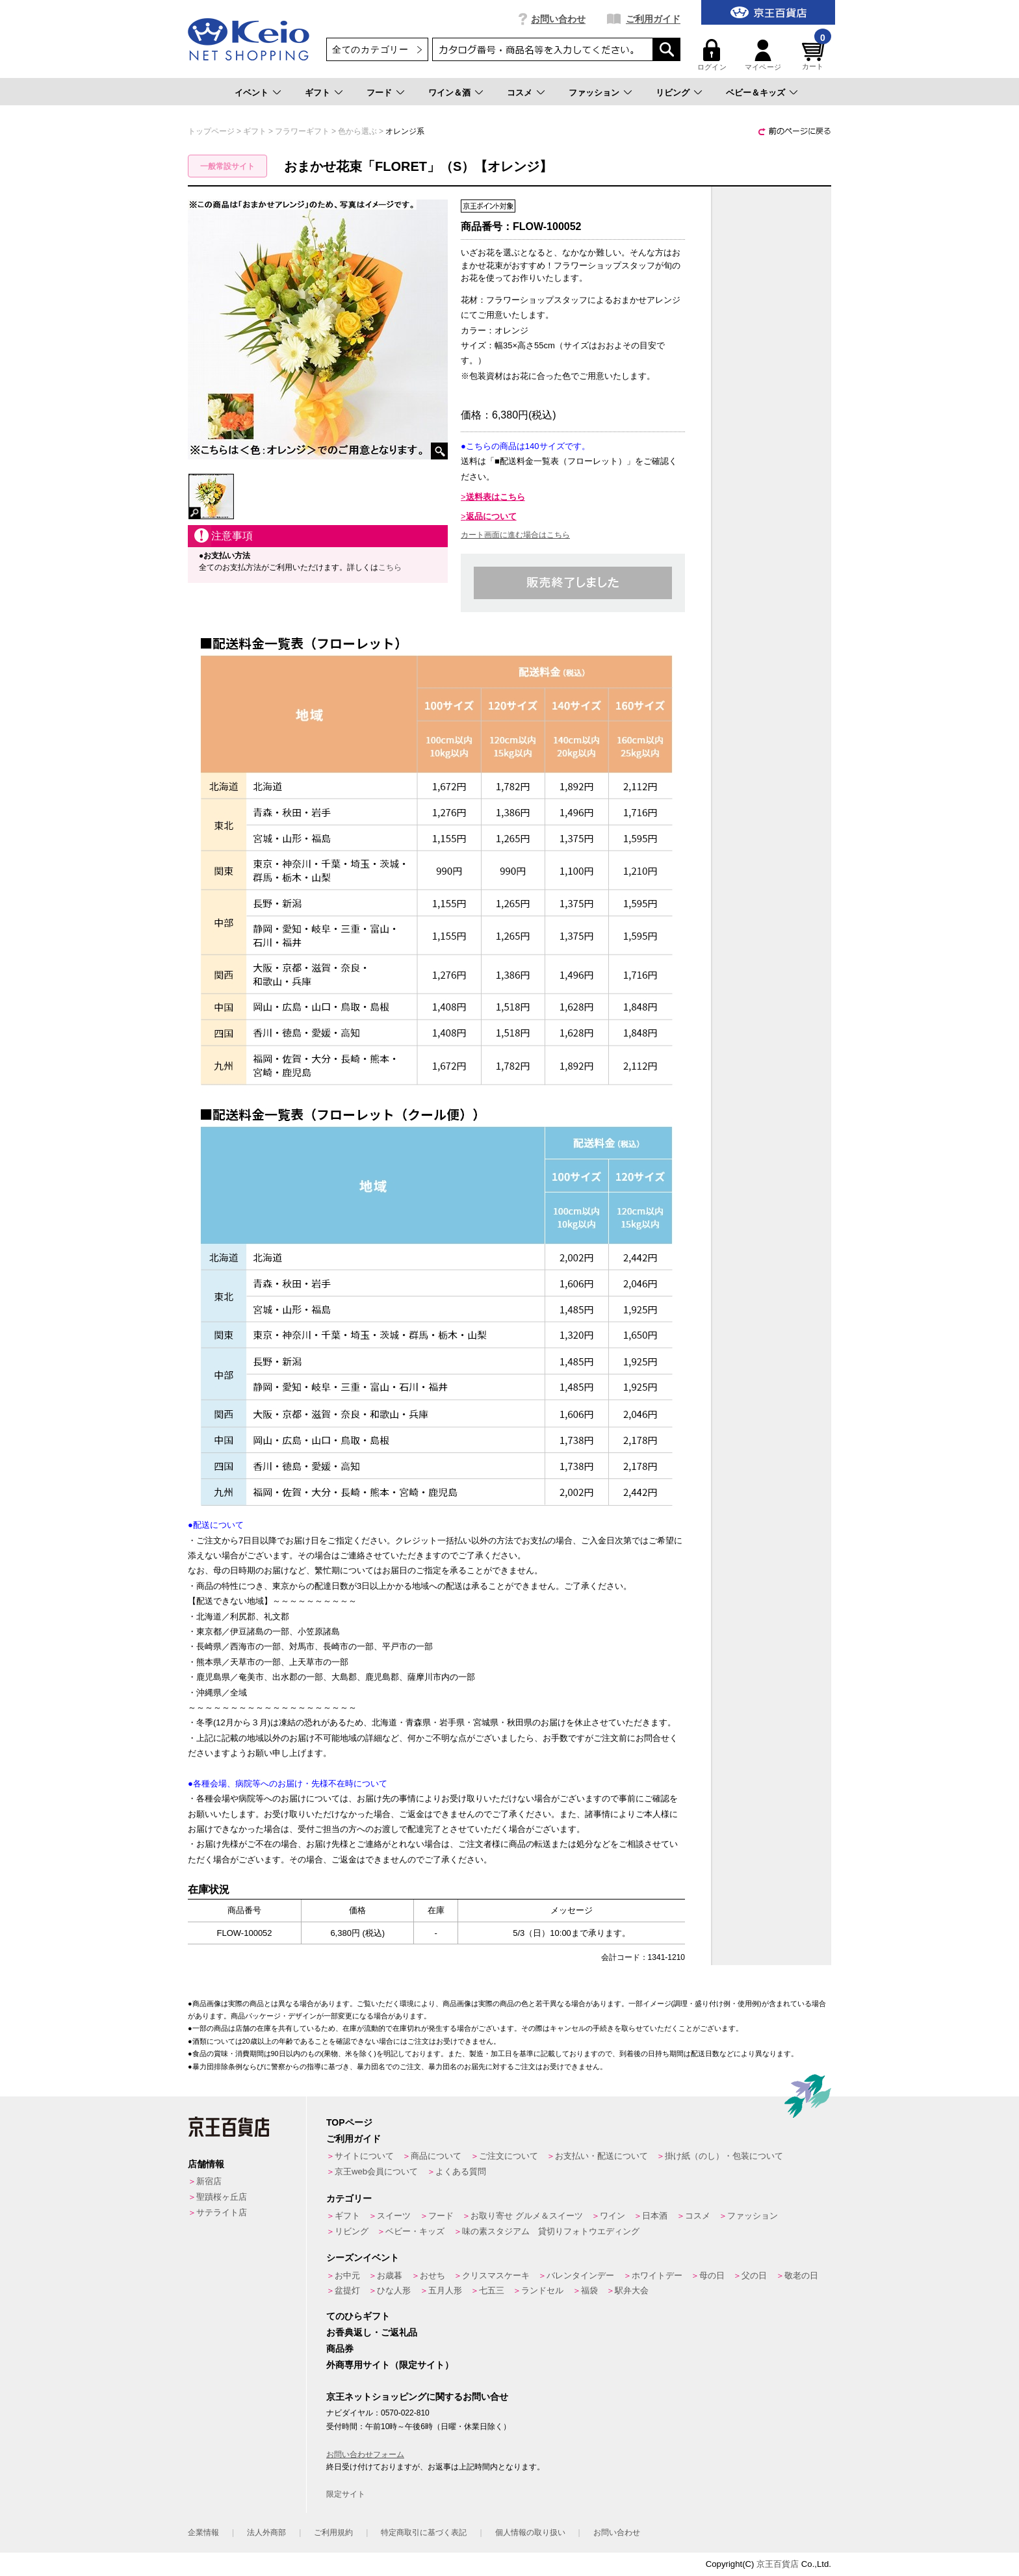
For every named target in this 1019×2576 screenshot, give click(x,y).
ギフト (317, 92)
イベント (251, 92)
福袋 (589, 2290)
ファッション (594, 92)
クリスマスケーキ (496, 2275)
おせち (432, 2275)
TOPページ (349, 2122)
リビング (673, 92)
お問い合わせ (558, 19)
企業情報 (203, 2532)
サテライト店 (221, 2212)
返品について (491, 516)
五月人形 (445, 2290)
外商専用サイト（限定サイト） (390, 2365)
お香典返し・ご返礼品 (371, 2332)
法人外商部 (266, 2532)
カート (815, 55)
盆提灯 (347, 2290)
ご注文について (508, 2156)
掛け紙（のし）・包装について (724, 2156)
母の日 (712, 2275)
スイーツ (394, 2216)
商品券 (340, 2348)
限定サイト (345, 2494)
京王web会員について (376, 2171)
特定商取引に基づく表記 (424, 2532)
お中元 (347, 2275)
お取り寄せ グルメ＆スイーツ (527, 2216)
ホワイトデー (657, 2275)
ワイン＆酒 (449, 92)
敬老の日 (801, 2275)
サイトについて (364, 2156)
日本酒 (654, 2216)
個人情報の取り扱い (530, 2532)
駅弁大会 (632, 2290)
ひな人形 (394, 2290)
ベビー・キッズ (415, 2231)
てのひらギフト (358, 2316)
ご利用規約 (333, 2532)
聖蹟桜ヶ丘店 (221, 2197)
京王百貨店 (777, 2564)
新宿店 (209, 2181)
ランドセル (542, 2290)
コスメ (519, 92)
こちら (390, 567)
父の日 (754, 2275)
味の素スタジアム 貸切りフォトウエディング (550, 2231)
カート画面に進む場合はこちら (515, 534)
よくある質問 (460, 2171)
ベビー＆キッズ (755, 92)
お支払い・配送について (601, 2156)
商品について (436, 2156)
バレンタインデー (580, 2275)
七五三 (491, 2290)
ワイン (612, 2216)
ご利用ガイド (653, 19)
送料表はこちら (495, 497)
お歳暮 (389, 2275)
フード (379, 92)
